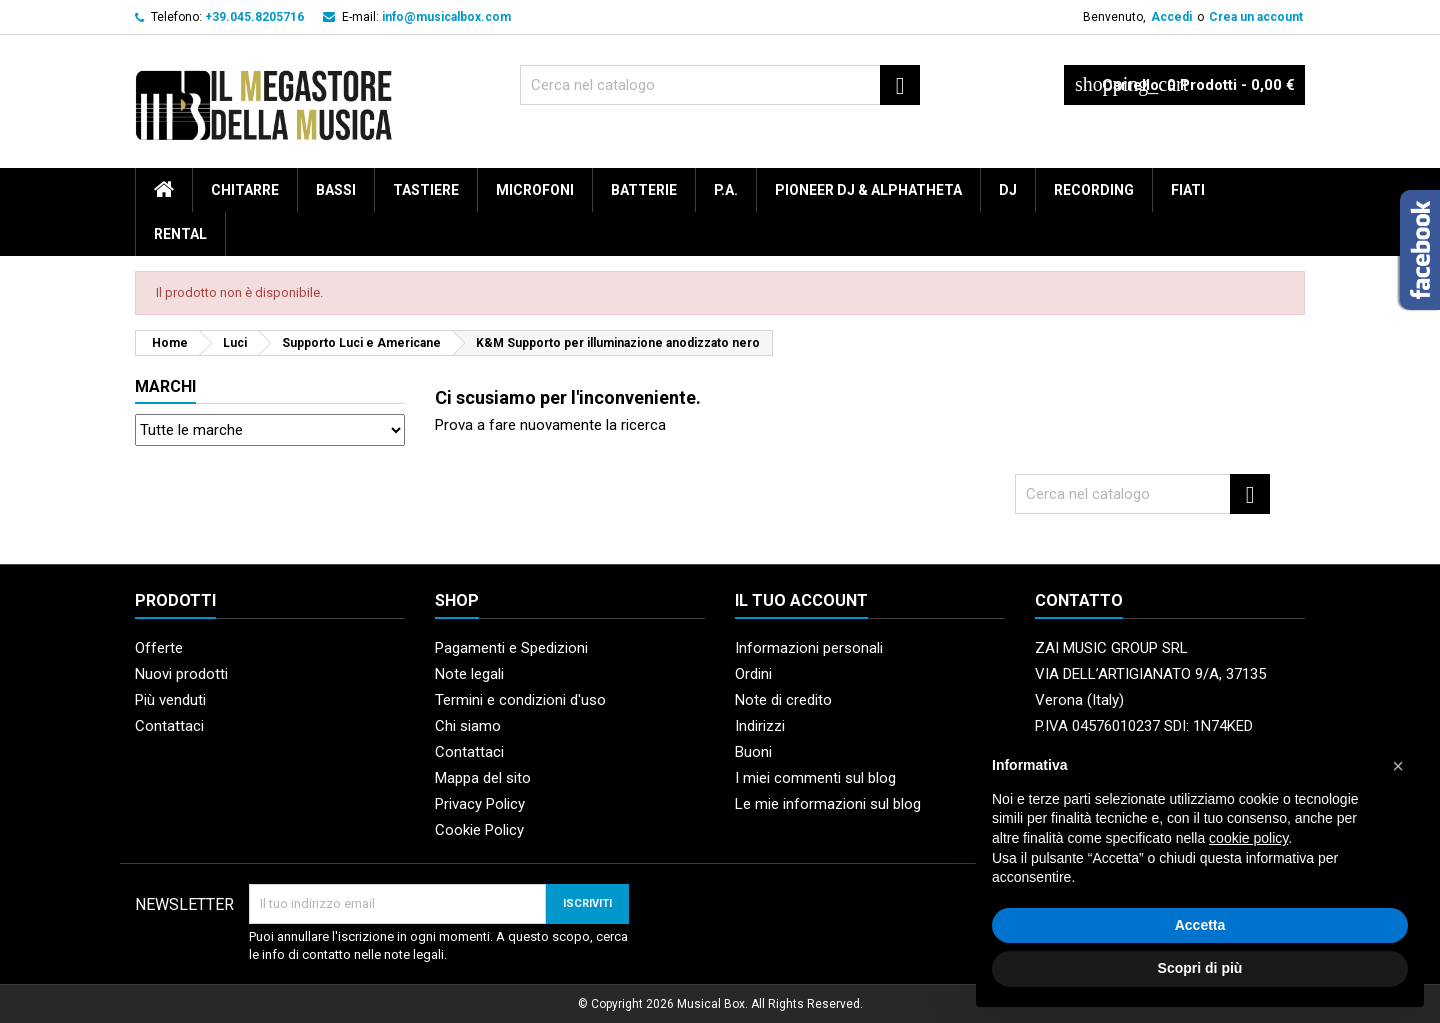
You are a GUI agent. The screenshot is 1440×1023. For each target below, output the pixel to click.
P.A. (726, 190)
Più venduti (170, 700)
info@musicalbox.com (446, 17)
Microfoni (535, 190)
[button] (1398, 766)
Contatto (1079, 600)
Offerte (159, 648)
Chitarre (245, 190)
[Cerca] (720, 85)
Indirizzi (760, 726)
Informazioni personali (809, 648)
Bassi (336, 190)
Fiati (1188, 190)
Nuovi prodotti (181, 674)
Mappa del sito (483, 778)
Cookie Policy (479, 830)
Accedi (1171, 17)
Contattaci (169, 726)
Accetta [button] (1200, 925)
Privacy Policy (480, 804)
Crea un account (1256, 17)
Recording (1094, 190)
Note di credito (783, 700)
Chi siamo (468, 726)
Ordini (753, 674)
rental (180, 234)
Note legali (469, 674)
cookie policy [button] (1248, 838)
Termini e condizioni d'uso (520, 700)
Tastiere (426, 190)
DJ (1008, 190)
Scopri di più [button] (1200, 968)
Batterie (644, 190)
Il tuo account (801, 600)
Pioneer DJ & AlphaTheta (868, 190)
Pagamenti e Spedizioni (511, 648)
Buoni (753, 752)
